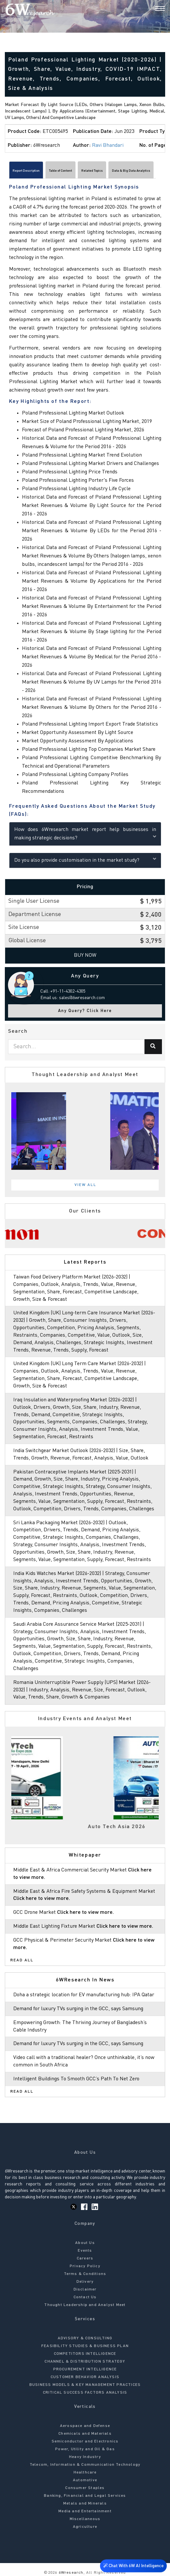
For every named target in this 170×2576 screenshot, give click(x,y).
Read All (22, 1960)
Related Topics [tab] (92, 170)
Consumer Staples (85, 2488)
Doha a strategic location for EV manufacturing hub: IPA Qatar (83, 1995)
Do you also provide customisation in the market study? (85, 859)
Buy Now (85, 955)
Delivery (85, 2282)
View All (85, 1185)
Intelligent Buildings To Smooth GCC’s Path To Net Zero (76, 2079)
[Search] (149, 9)
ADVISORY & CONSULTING (85, 2338)
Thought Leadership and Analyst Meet (84, 2305)
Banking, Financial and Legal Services (85, 2496)
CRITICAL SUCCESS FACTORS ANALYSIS (85, 2393)
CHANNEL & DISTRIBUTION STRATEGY (85, 2362)
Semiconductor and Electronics (85, 2441)
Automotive (85, 2480)
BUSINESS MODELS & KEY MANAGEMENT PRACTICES (85, 2385)
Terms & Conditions (85, 2274)
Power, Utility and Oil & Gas (85, 2449)
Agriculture (85, 2527)
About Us (85, 2243)
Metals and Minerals (85, 2504)
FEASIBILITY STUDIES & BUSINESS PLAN (85, 2346)
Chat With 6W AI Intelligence (133, 2565)
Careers (85, 2258)
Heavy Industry (85, 2457)
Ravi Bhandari (108, 145)
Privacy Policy (85, 2266)
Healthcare (85, 2472)
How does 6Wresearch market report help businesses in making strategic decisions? (85, 834)
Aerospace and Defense (85, 2426)
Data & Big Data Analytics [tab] (131, 170)
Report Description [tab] (26, 170)
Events (85, 2251)
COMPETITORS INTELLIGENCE (85, 2354)
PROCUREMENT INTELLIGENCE (85, 2369)
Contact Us (85, 2297)
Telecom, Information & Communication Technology (85, 2465)
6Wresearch (70, 2573)
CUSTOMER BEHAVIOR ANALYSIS (85, 2377)
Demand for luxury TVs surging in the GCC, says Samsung (78, 2008)
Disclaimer (85, 2289)
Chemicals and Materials (85, 2434)
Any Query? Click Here (85, 1011)
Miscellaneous (85, 2519)
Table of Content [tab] (60, 170)
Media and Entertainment (85, 2511)
